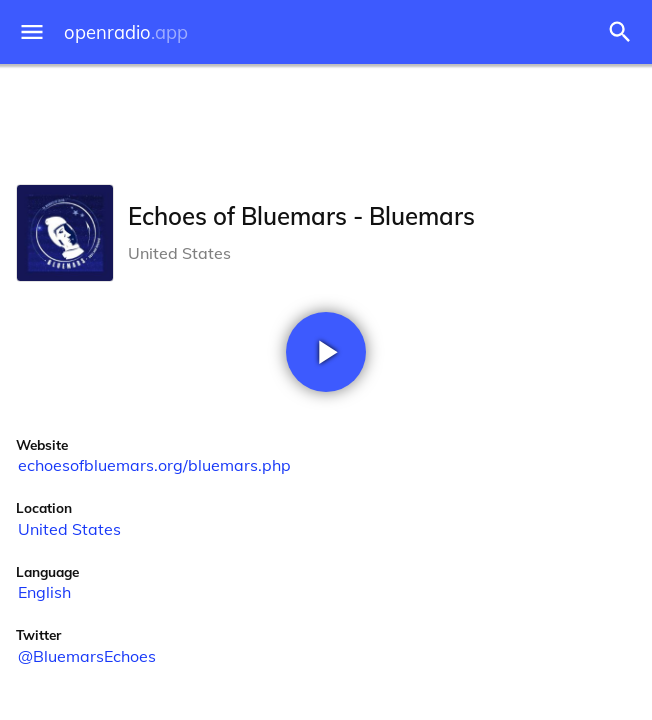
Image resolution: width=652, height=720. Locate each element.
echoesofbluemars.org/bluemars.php (154, 465)
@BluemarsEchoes (87, 656)
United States (69, 529)
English (44, 592)
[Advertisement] (326, 120)
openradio (126, 32)
